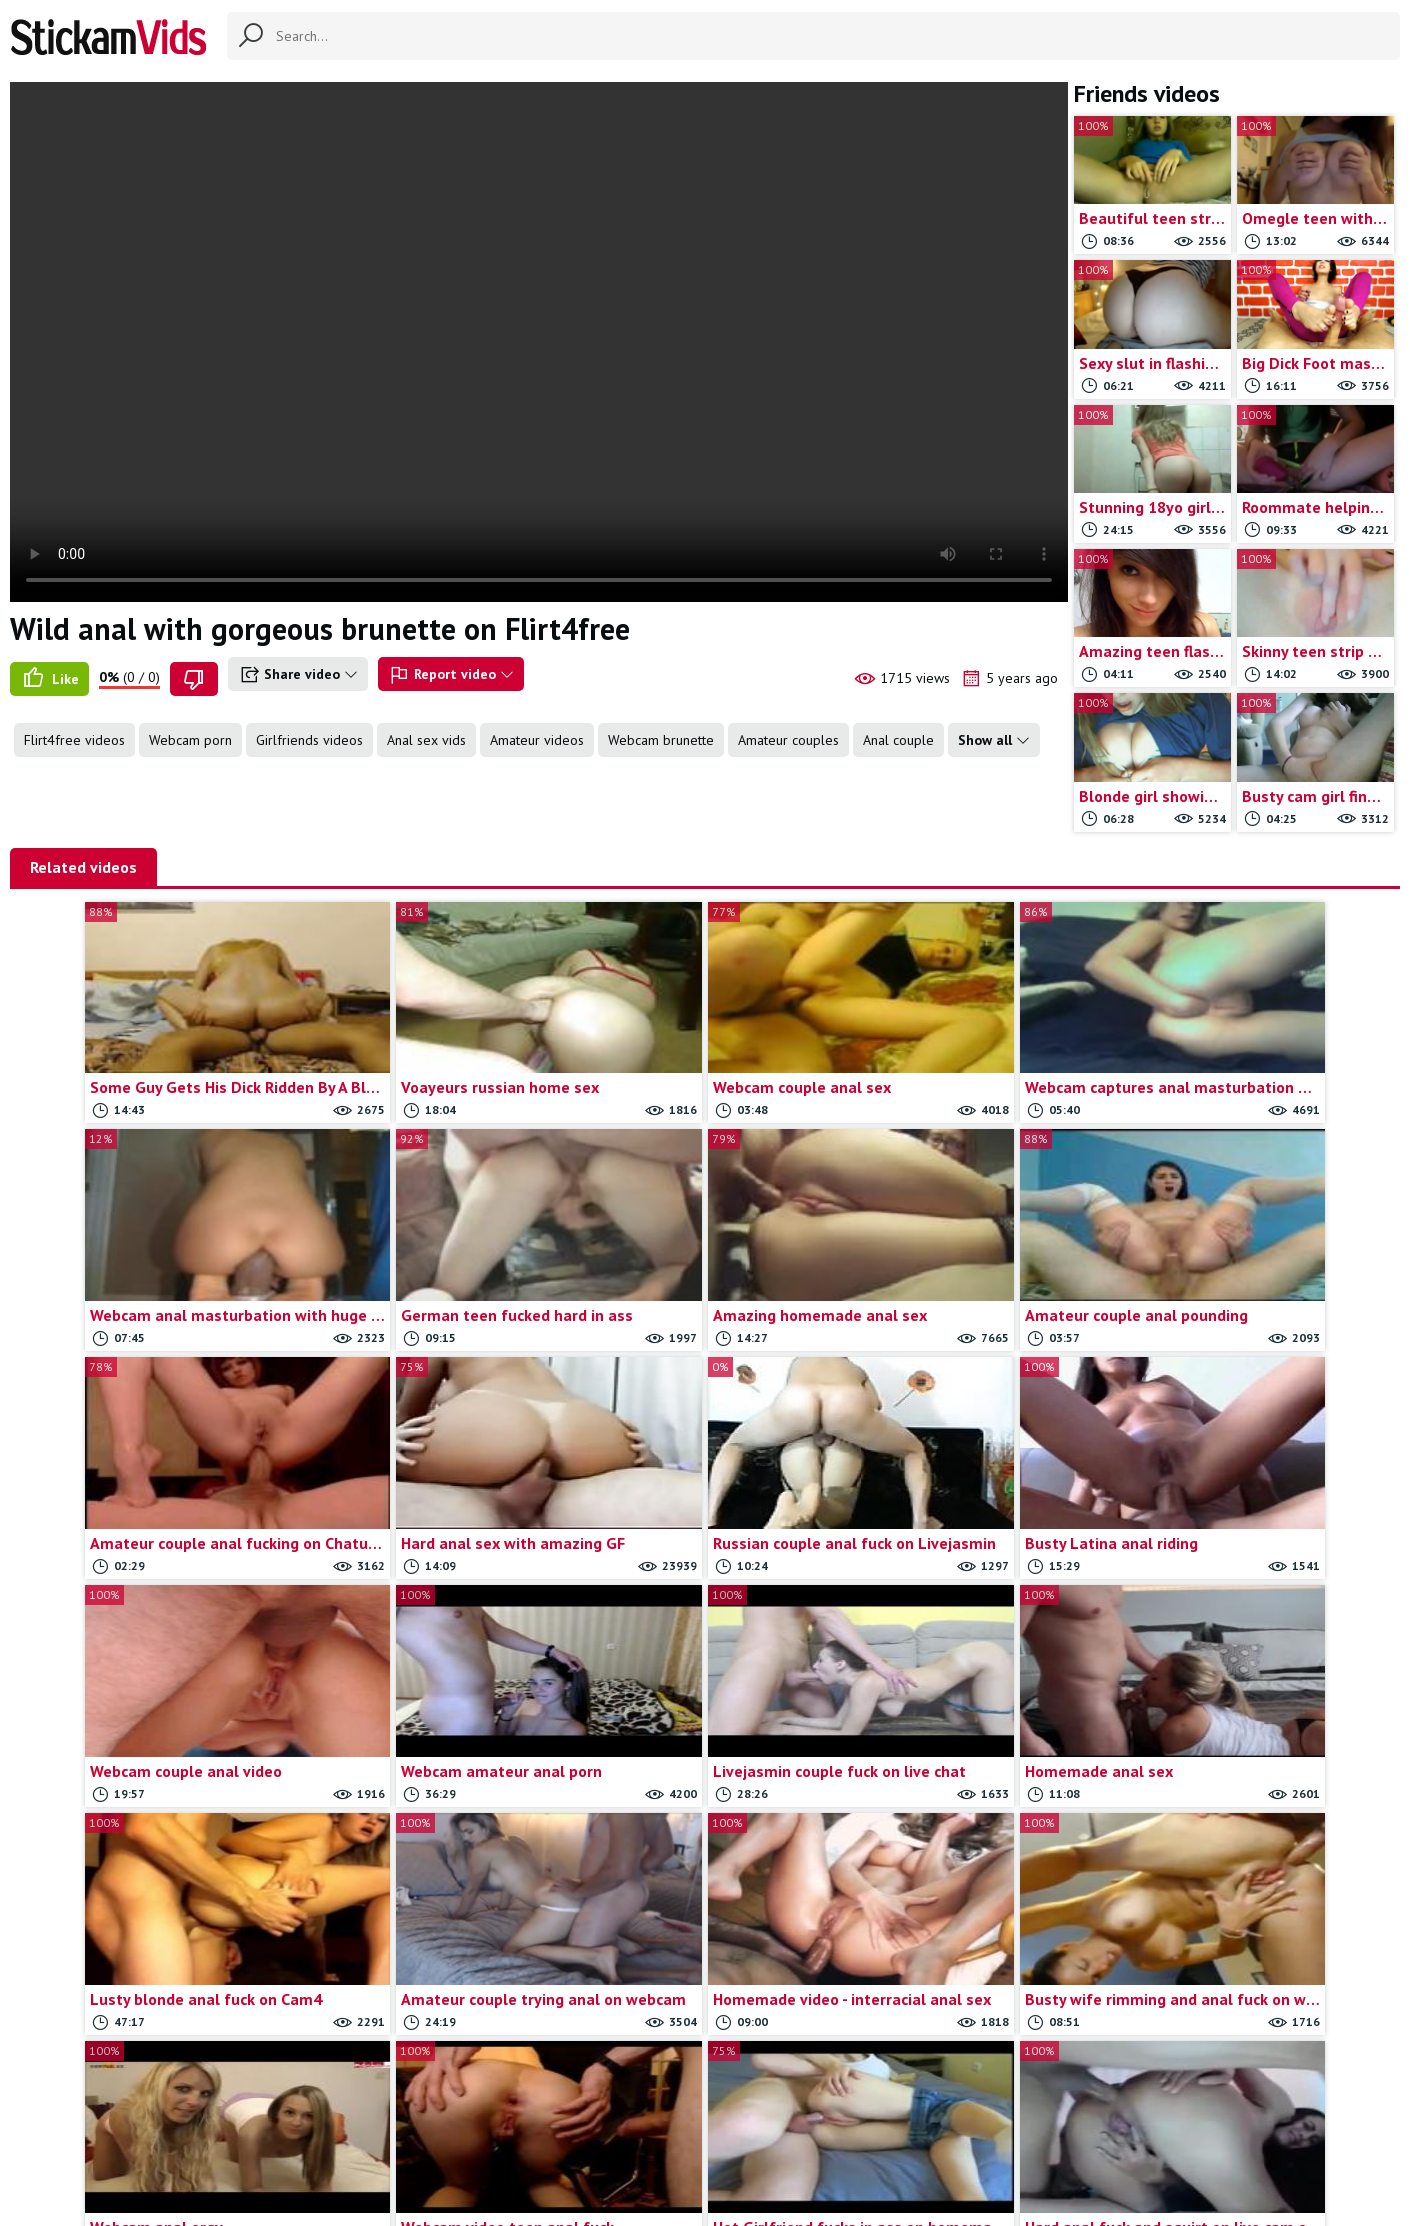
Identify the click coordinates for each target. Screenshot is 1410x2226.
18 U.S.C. (921, 2127)
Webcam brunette (661, 740)
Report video (451, 675)
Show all (994, 740)
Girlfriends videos (309, 740)
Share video (298, 675)
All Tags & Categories (530, 2127)
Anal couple (898, 740)
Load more (705, 1991)
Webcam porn (190, 740)
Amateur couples (788, 740)
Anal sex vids (426, 740)
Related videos (83, 867)
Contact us (647, 2127)
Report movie (738, 2127)
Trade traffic (836, 2127)
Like (49, 679)
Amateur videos (537, 740)
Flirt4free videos (74, 740)
